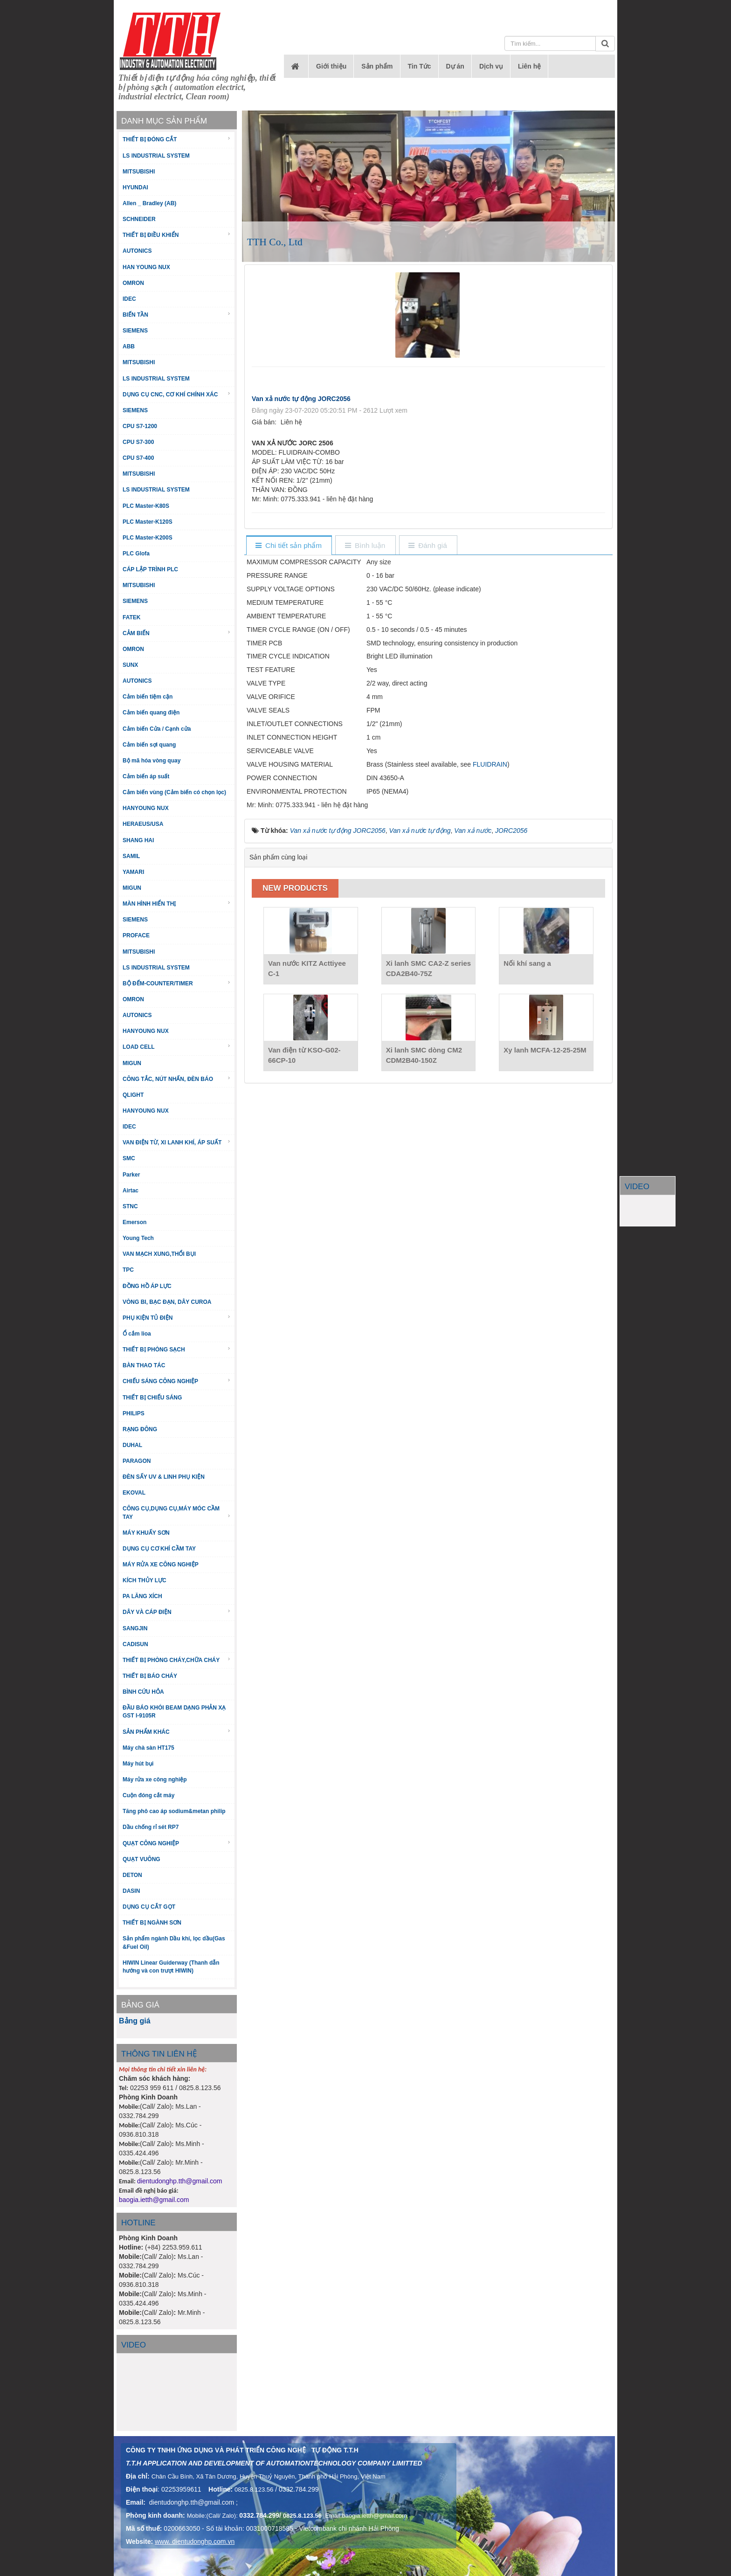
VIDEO (637, 1186)
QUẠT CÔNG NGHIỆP (177, 1843)
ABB (129, 346)
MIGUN (132, 888)
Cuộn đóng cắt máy (148, 1795)
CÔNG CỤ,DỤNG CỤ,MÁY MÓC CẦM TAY (177, 1512)
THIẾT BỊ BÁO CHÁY (150, 1676)
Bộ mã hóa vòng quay (151, 760)
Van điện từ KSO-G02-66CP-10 (304, 1055)
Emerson (134, 1222)
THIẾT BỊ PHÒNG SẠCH (177, 1349)
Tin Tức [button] (419, 66)
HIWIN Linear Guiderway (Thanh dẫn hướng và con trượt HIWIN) (171, 1967)
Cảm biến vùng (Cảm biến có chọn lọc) (174, 792)
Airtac (130, 1190)
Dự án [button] (455, 66)
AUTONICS (137, 251)
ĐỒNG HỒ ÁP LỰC (147, 1286)
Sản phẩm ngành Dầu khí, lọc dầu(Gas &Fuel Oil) (174, 1942)
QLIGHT (133, 1095)
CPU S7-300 (138, 442)
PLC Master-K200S (147, 537)
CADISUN (135, 1644)
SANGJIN (135, 1628)
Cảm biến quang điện (151, 712)
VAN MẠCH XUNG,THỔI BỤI (159, 1254)
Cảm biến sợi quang (149, 744)
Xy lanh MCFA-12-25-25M (544, 1050)
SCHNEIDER (139, 219)
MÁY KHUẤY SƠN (146, 1533)
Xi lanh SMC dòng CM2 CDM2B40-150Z (424, 1055)
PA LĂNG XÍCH (142, 1596)
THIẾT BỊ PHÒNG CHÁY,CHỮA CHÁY (177, 1659)
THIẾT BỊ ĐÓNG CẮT (177, 139)
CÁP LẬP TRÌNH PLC (150, 569)
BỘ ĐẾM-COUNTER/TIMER (177, 983)
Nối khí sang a (527, 963)
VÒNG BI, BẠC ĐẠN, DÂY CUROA (167, 1302)
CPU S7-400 (138, 458)
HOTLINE (138, 2222)
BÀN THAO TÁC (144, 1365)
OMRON (133, 283)
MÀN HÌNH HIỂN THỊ (177, 903)
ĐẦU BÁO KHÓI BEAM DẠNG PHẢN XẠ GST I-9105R (174, 1711)
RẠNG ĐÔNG (140, 1429)
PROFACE (136, 935)
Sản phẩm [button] (377, 66)
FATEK (131, 617)
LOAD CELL (177, 1046)
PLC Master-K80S (146, 506)
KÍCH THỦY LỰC (144, 1580)
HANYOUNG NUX (146, 808)
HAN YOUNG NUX (146, 267)
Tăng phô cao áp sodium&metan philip (174, 1811)
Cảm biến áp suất (146, 776)
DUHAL (132, 1445)
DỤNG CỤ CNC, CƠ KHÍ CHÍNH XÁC (177, 394)
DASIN (131, 1891)
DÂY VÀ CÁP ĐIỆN (177, 1611)
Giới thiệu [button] (331, 66)
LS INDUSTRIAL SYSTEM (156, 155)
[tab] (289, 546)
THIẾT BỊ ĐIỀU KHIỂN (177, 234)
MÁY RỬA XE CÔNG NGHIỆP (161, 1564)
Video (133, 2345)
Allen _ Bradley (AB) (149, 203)
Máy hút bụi (138, 1763)
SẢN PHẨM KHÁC (177, 1731)
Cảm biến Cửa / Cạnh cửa (157, 729)
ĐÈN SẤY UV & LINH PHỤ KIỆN (164, 1477)
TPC (128, 1270)
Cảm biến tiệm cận (147, 696)
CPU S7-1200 (140, 426)
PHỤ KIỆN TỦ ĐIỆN (177, 1317)
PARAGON (137, 1461)
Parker (131, 1174)
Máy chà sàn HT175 (148, 1748)
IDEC (129, 299)
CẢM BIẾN (177, 633)
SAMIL (131, 856)
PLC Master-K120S (147, 522)
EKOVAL (134, 1492)
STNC (130, 1206)
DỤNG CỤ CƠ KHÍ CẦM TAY (159, 1548)
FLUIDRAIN (490, 764)
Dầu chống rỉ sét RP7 (151, 1827)
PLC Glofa (136, 553)
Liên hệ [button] (529, 66)
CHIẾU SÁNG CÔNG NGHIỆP (177, 1381)
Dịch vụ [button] (491, 66)
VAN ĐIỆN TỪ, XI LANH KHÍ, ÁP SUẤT (177, 1142)
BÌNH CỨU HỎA (143, 1692)
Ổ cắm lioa (137, 1333)
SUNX (130, 665)
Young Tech (138, 1238)
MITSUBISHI (139, 171)
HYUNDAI (135, 187)
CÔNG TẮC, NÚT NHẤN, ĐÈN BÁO (177, 1078)
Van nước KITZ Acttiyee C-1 (307, 968)
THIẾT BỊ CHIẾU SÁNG (152, 1397)
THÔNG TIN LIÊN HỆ (159, 2054)
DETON (132, 1875)
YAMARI (133, 872)
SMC (129, 1158)
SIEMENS (135, 330)
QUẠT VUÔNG (141, 1859)
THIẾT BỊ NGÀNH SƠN (152, 1922)
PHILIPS (134, 1413)
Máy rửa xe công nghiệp (155, 1779)
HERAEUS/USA (143, 824)
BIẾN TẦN (177, 314)
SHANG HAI (138, 840)
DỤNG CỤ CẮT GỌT (149, 1907)
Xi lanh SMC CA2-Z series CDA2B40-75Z (428, 968)
